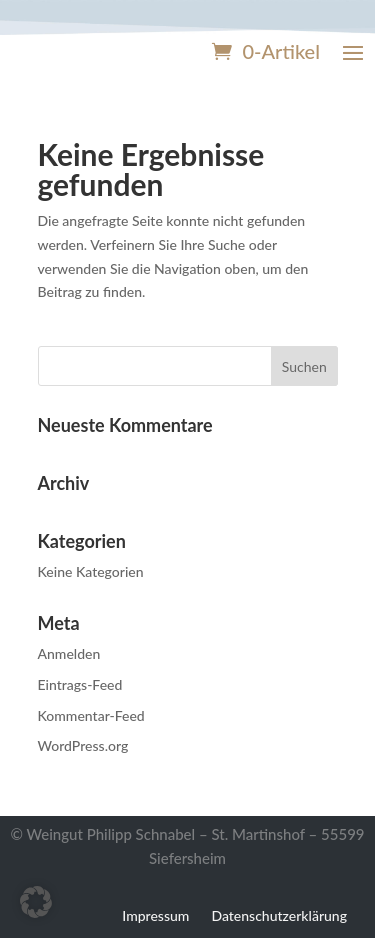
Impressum (155, 915)
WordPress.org (83, 745)
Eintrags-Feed (80, 684)
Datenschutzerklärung (279, 915)
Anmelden (69, 653)
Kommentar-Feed (91, 715)
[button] (36, 902)
